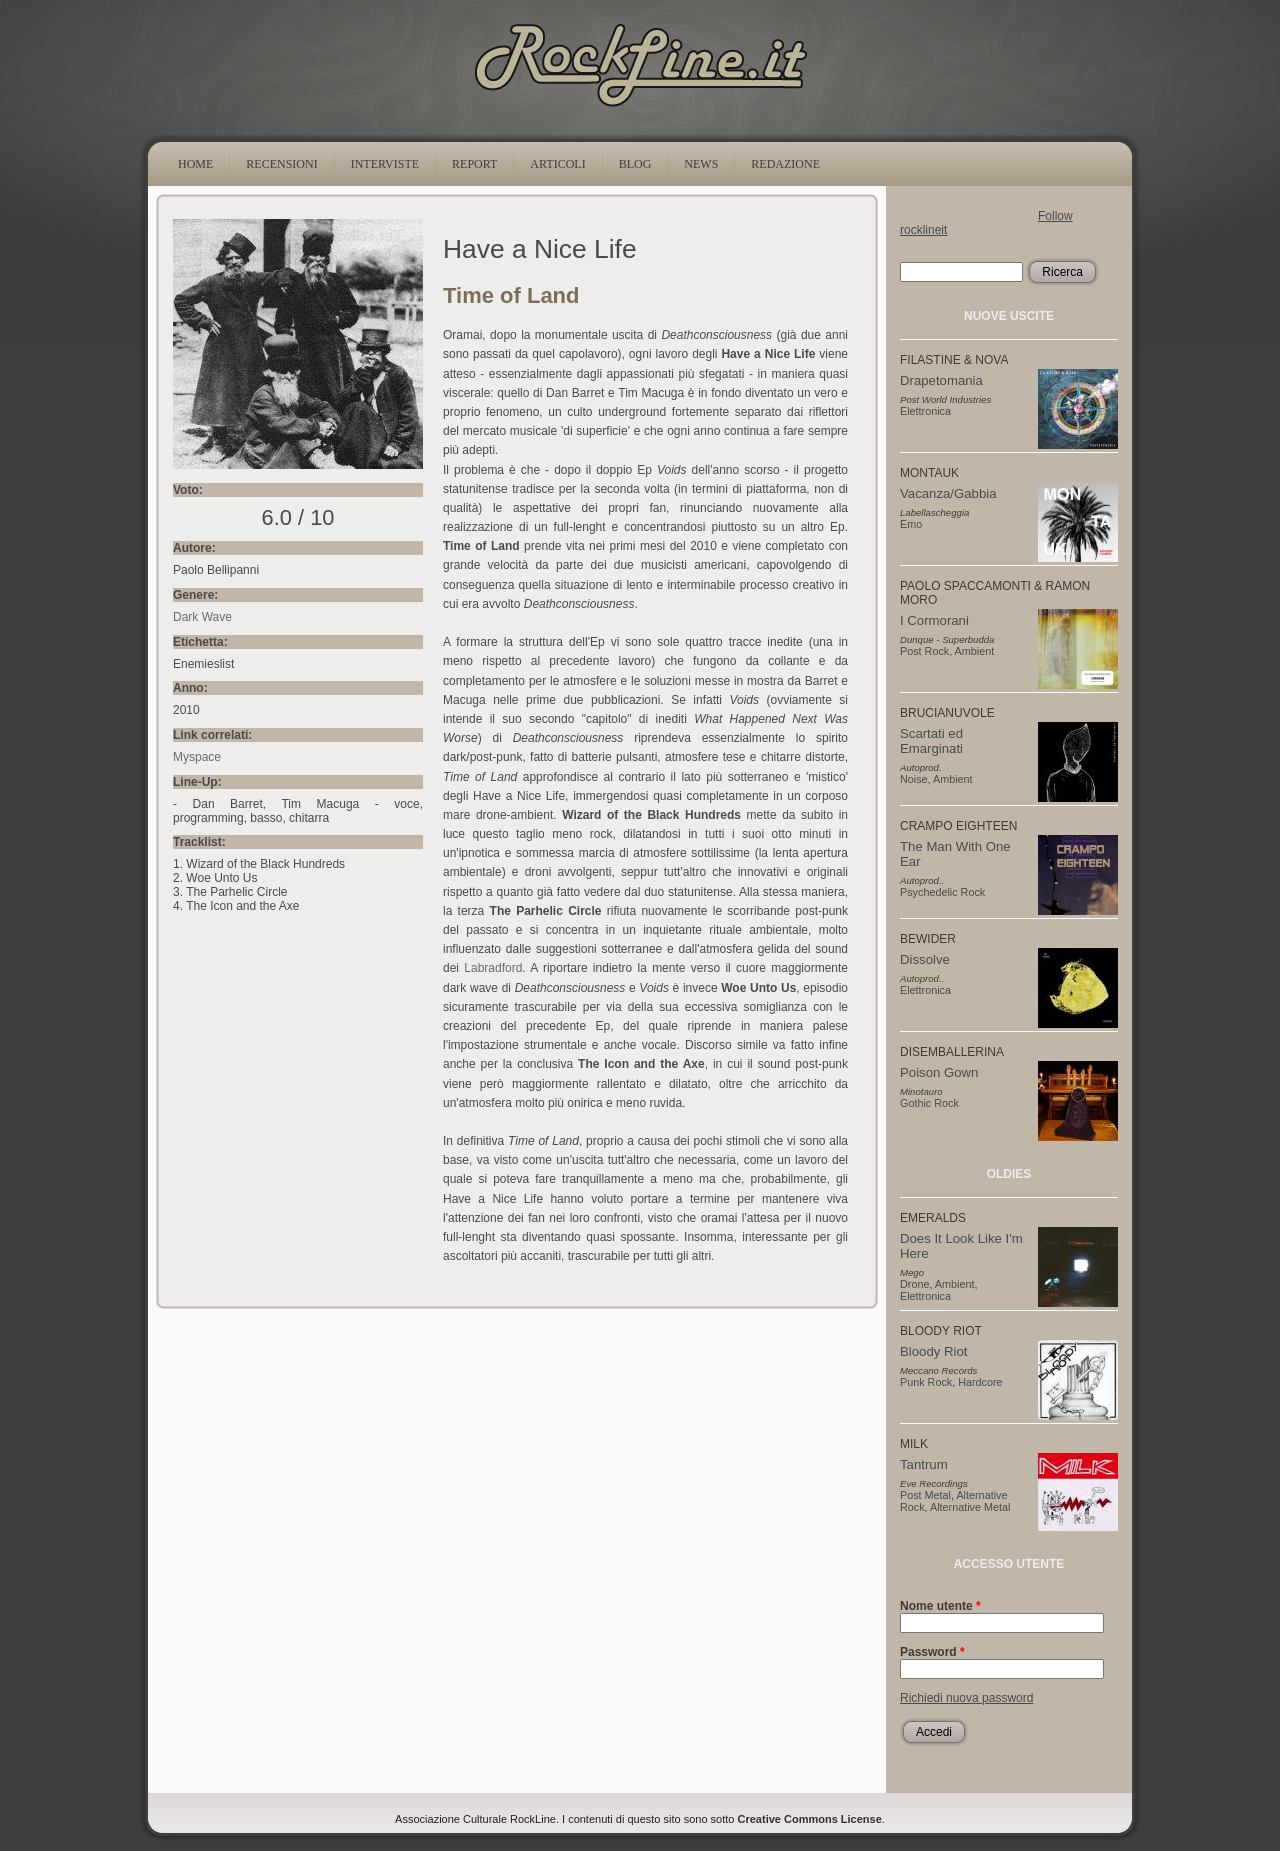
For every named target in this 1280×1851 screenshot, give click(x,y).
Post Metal (925, 1495)
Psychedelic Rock (942, 892)
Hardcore (980, 1382)
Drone (914, 1284)
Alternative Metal (970, 1507)
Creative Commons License (810, 1819)
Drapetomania (941, 380)
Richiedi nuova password (966, 1698)
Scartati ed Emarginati (931, 741)
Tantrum (924, 1464)
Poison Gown (939, 1072)
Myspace (197, 757)
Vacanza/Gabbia (948, 493)
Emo (911, 524)
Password (932, 1652)
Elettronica (925, 411)
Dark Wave (202, 617)
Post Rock (924, 651)
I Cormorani (934, 620)
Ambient (975, 651)
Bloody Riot (933, 1351)
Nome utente (940, 1606)
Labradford (493, 968)
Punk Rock (926, 1382)
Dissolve (925, 959)
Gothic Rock (929, 1103)
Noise (914, 779)
